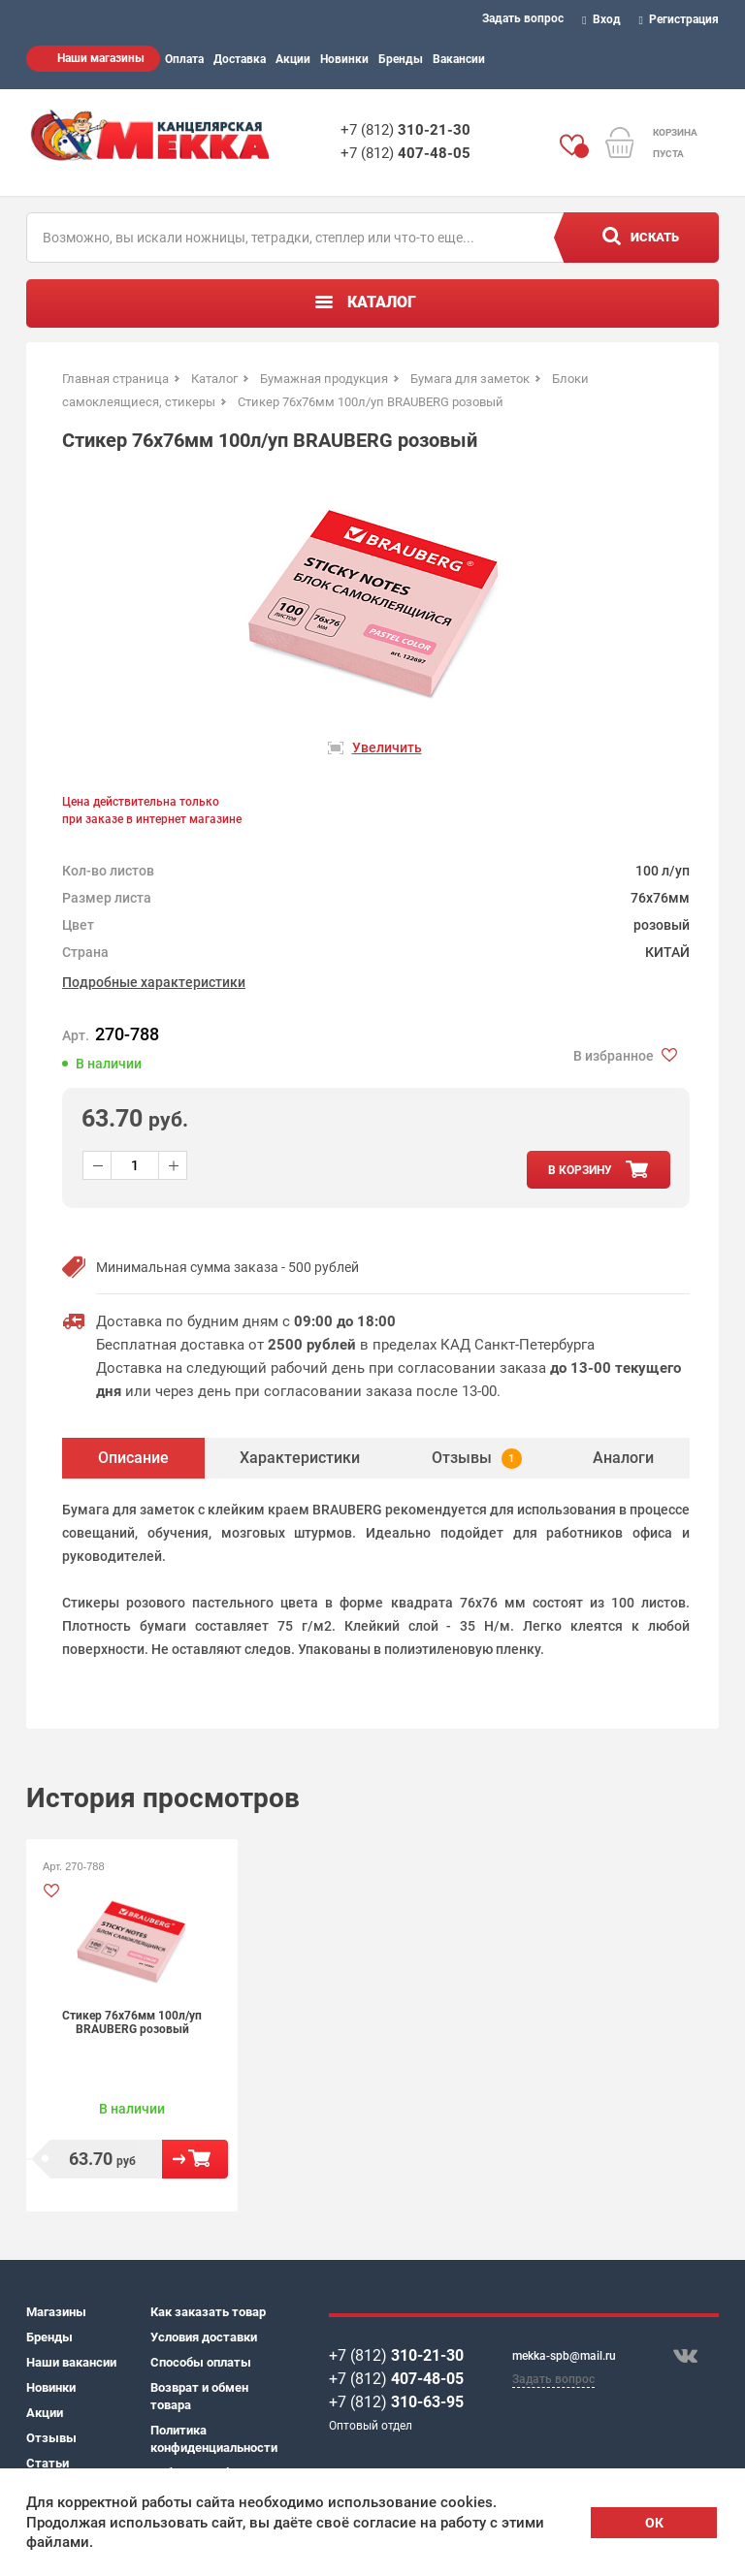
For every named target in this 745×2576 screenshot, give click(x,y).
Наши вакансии (71, 2362)
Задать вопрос (523, 18)
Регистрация (679, 19)
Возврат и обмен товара (199, 2396)
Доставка (239, 59)
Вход (601, 19)
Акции (292, 59)
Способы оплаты (200, 2362)
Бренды (400, 59)
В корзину (195, 2159)
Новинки (344, 59)
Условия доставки (203, 2337)
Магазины (56, 2312)
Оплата (184, 59)
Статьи (47, 2463)
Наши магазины (101, 58)
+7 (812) (405, 130)
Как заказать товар (208, 2312)
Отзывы (51, 2438)
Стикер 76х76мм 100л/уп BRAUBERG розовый (132, 2022)
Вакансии (459, 59)
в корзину (580, 1170)
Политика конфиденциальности (212, 2439)
